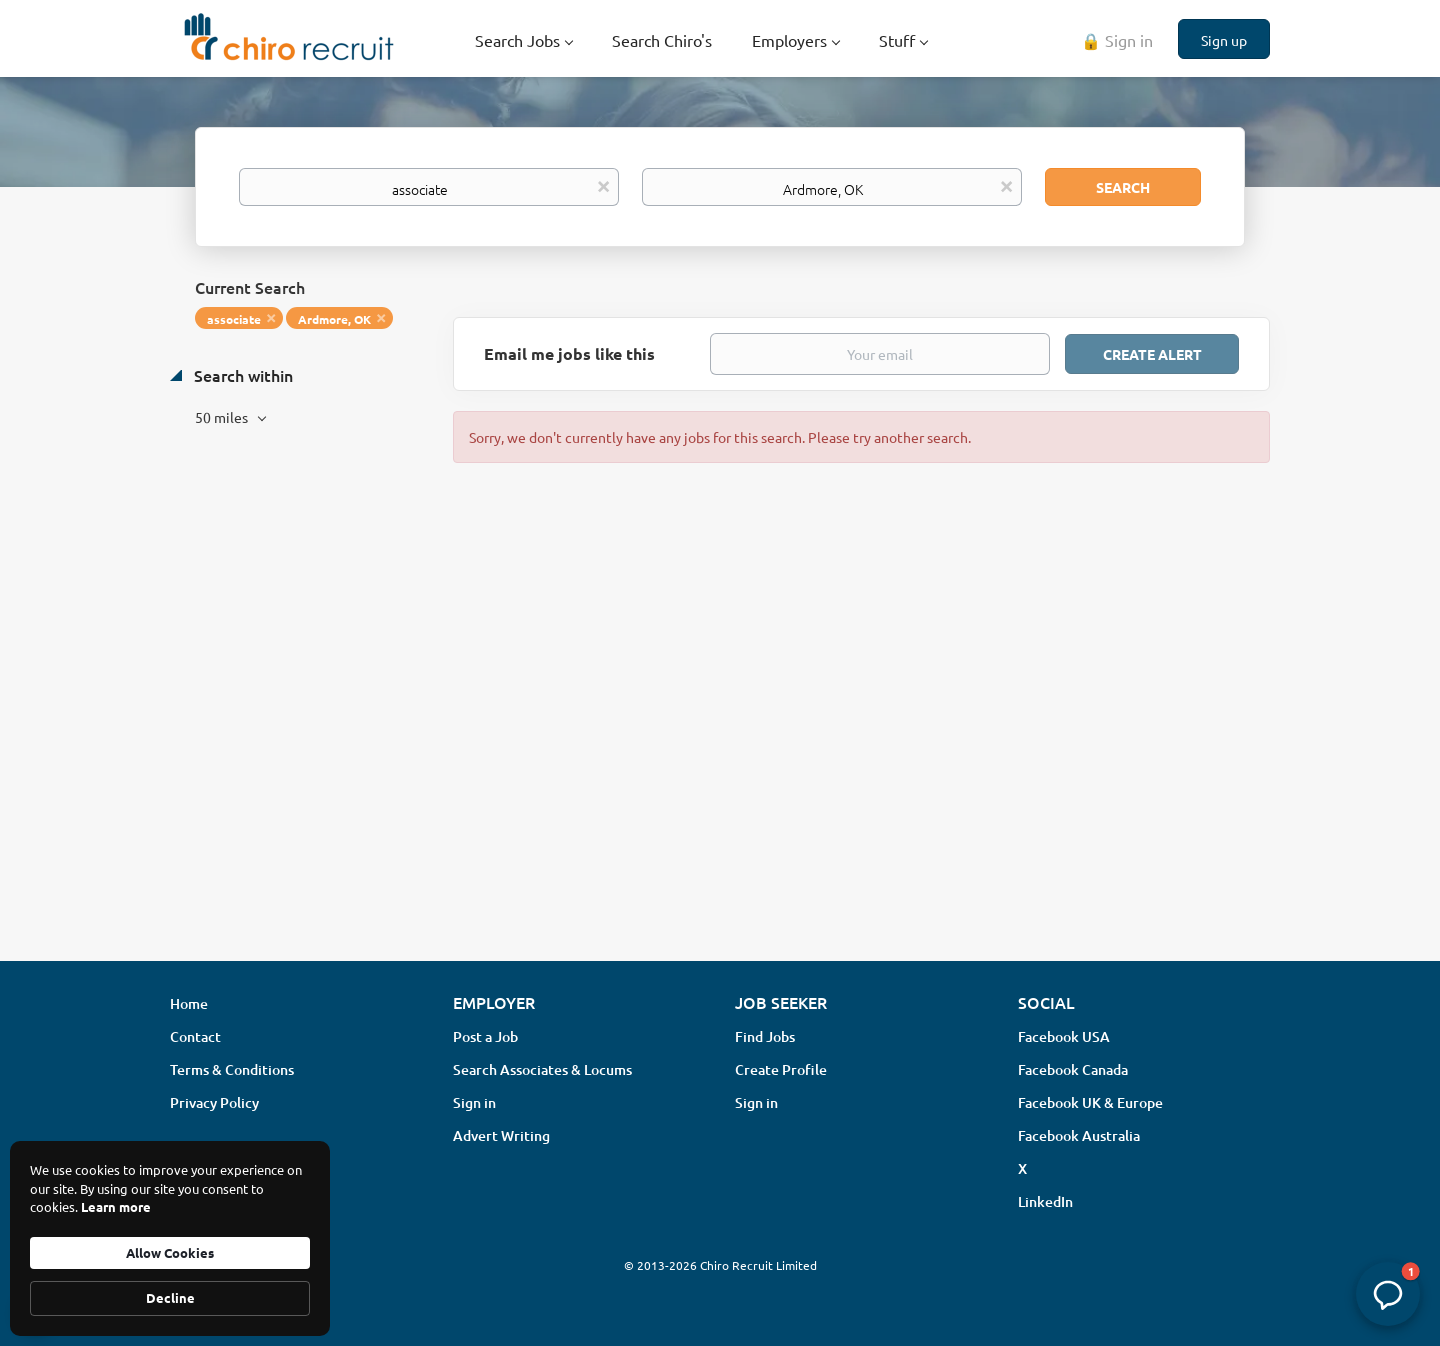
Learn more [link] (116, 1206)
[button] (1388, 1294)
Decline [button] (170, 1297)
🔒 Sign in (1117, 40)
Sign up (1224, 40)
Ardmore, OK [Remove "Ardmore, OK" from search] (334, 319)
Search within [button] (241, 375)
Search (1123, 187)
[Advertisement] (720, 787)
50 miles (223, 417)
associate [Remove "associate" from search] (234, 319)
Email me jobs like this (569, 353)
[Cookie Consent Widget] (170, 1238)
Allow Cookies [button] (170, 1252)
